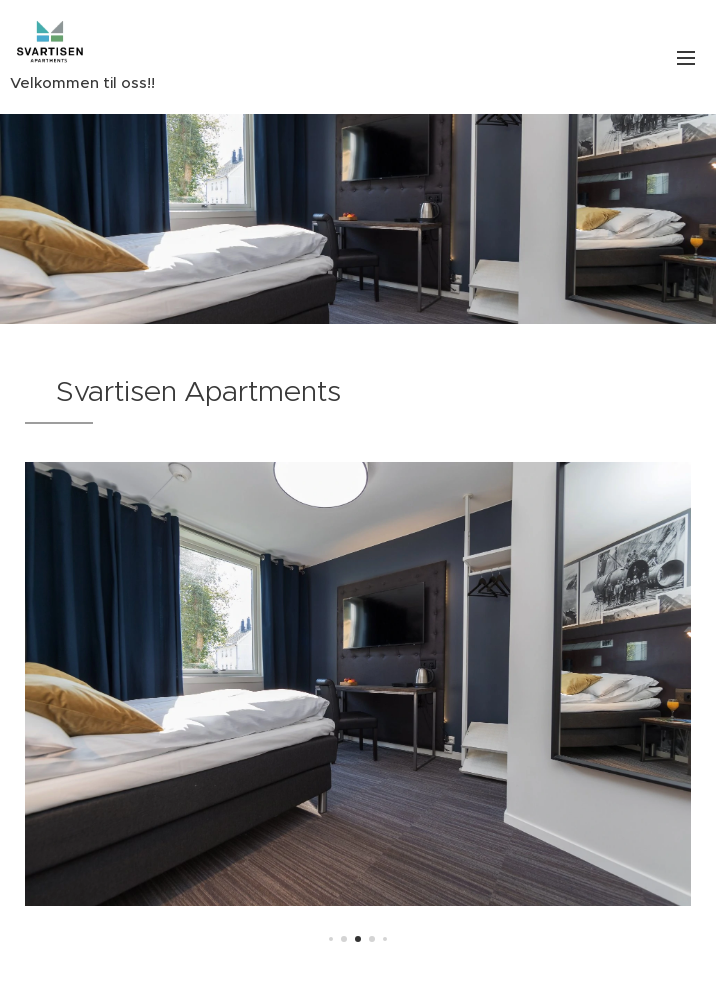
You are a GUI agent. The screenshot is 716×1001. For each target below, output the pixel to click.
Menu (686, 58)
